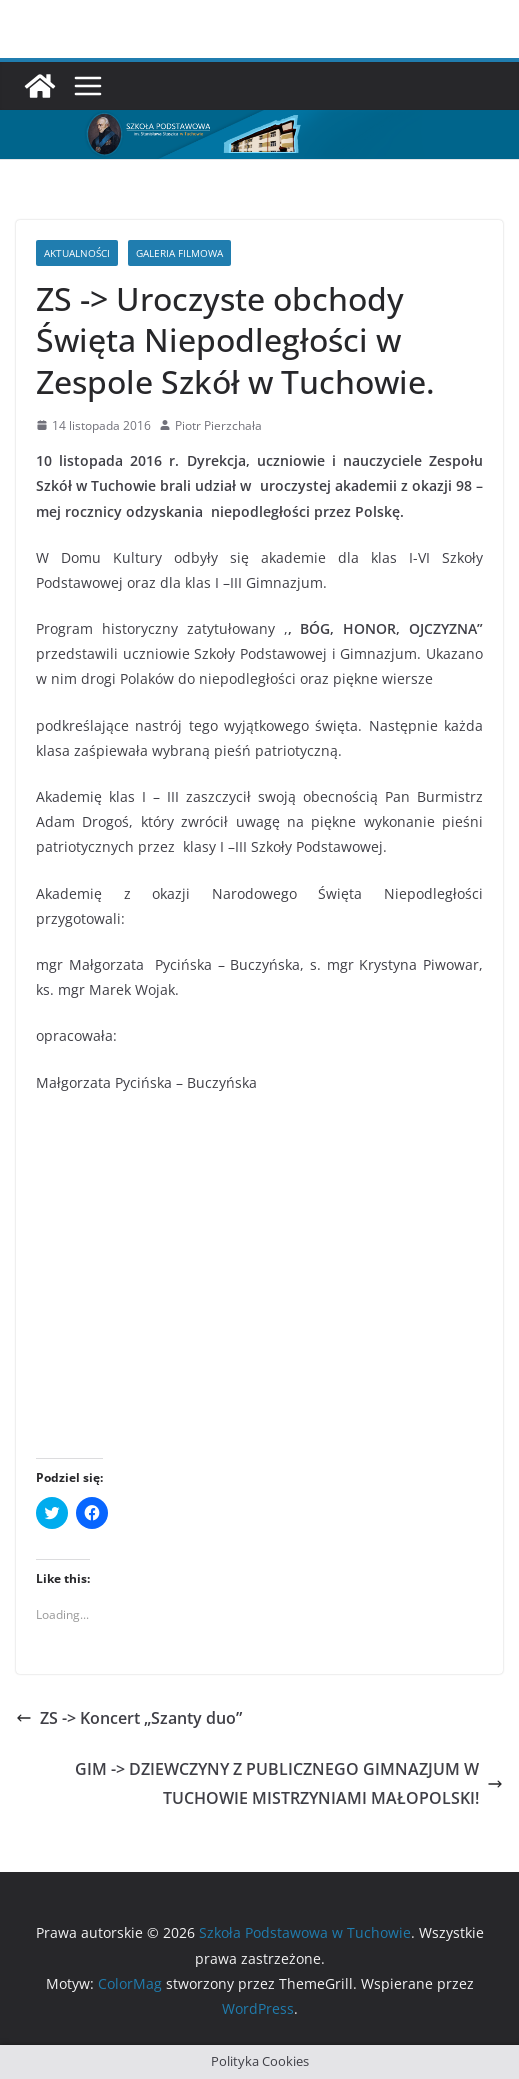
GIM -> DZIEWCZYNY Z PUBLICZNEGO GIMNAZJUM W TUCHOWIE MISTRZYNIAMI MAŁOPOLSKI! (289, 1783)
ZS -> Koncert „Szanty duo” (129, 1718)
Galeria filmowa (179, 253)
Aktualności (77, 253)
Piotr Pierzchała (218, 425)
